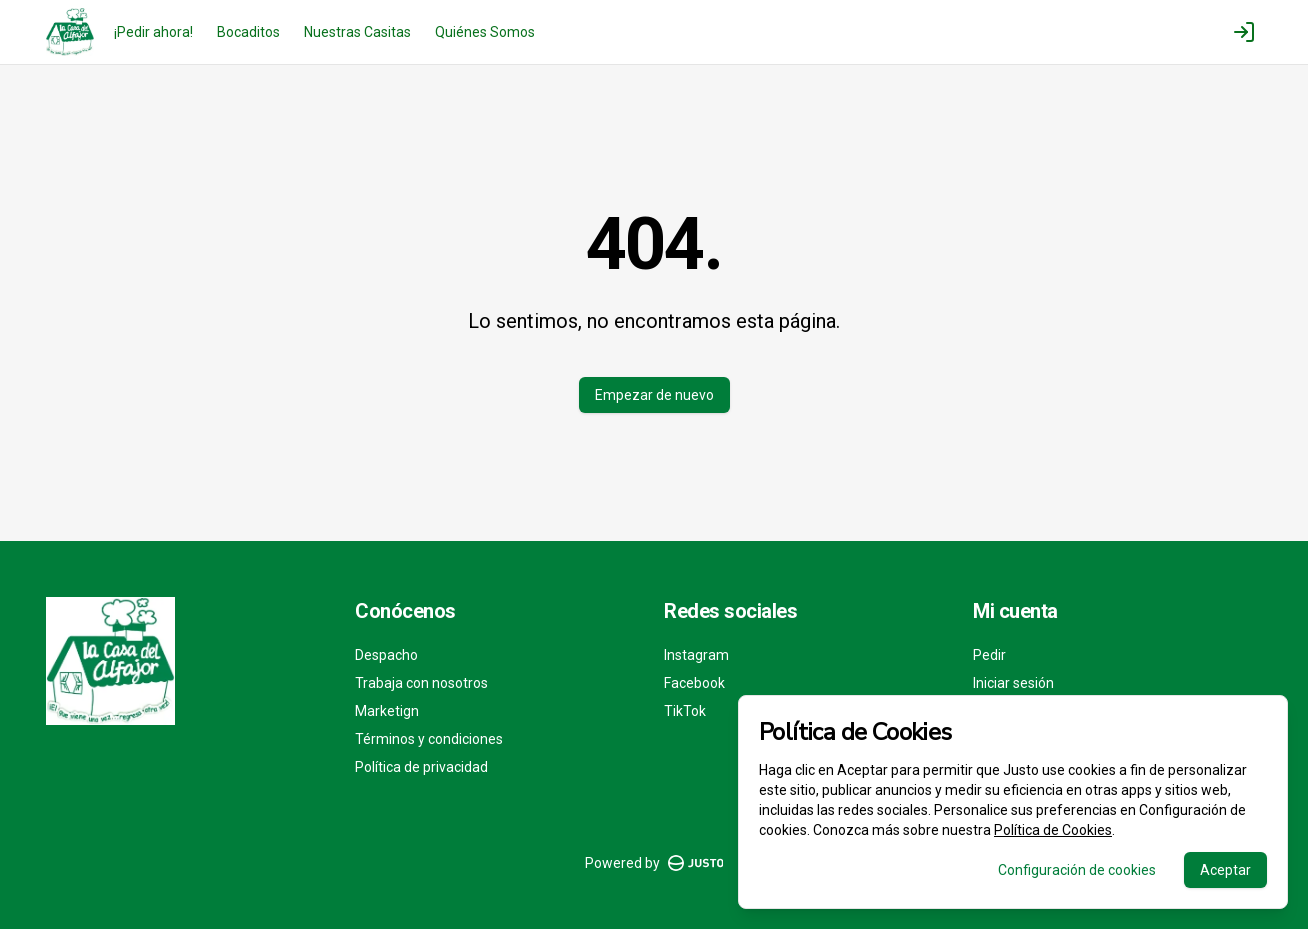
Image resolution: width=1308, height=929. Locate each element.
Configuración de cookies (1077, 870)
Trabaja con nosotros (421, 683)
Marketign (387, 711)
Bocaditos (248, 32)
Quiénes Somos (485, 32)
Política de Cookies (1053, 830)
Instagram (696, 655)
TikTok (685, 711)
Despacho (386, 655)
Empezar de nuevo (654, 395)
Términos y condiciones (429, 739)
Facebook (694, 683)
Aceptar (1225, 870)
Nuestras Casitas (357, 32)
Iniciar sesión (1013, 683)
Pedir (989, 655)
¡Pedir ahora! (153, 32)
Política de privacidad (421, 767)
